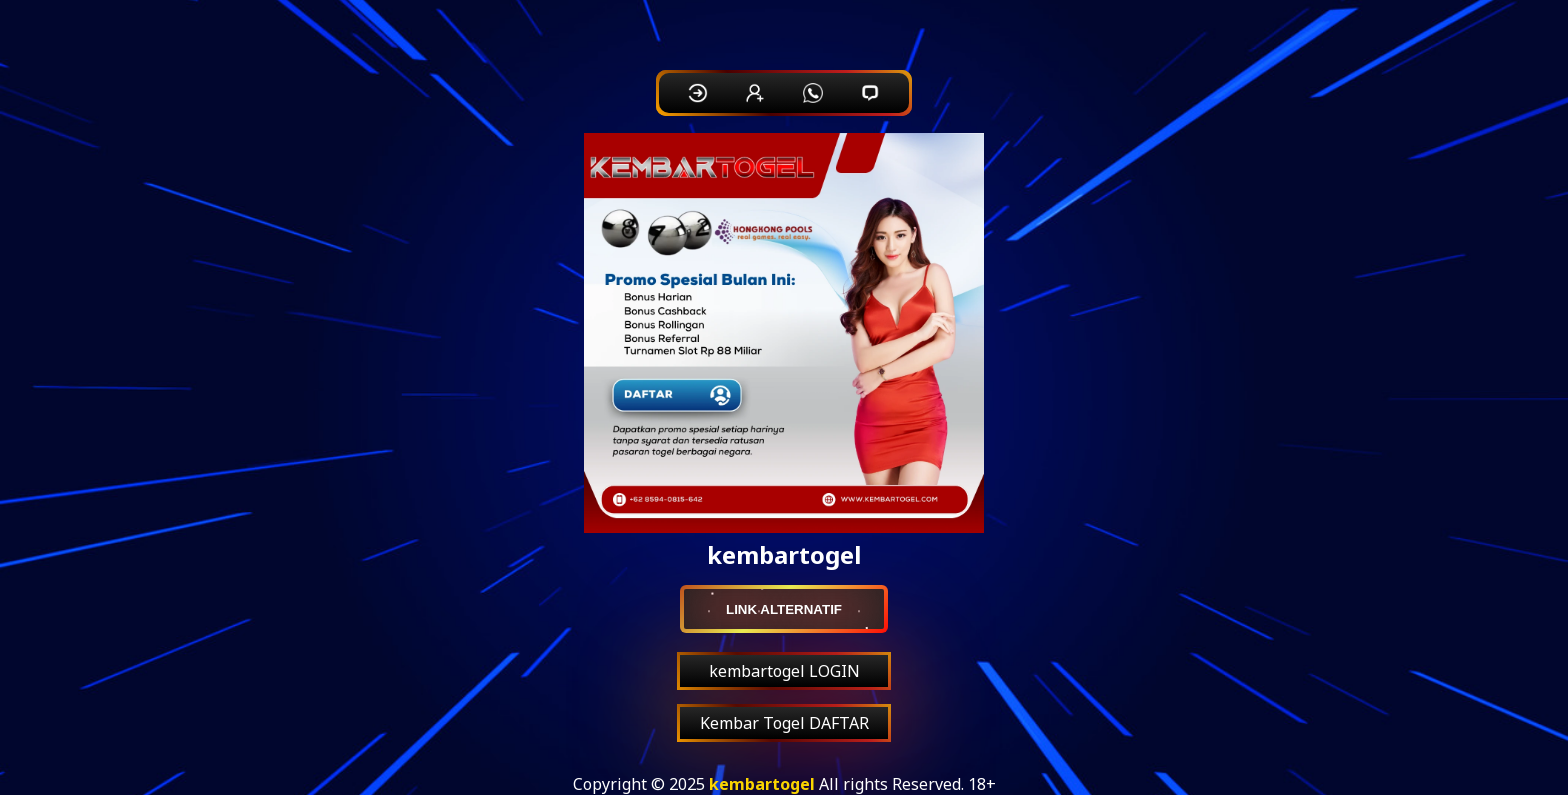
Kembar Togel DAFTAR (784, 723)
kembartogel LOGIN (784, 671)
